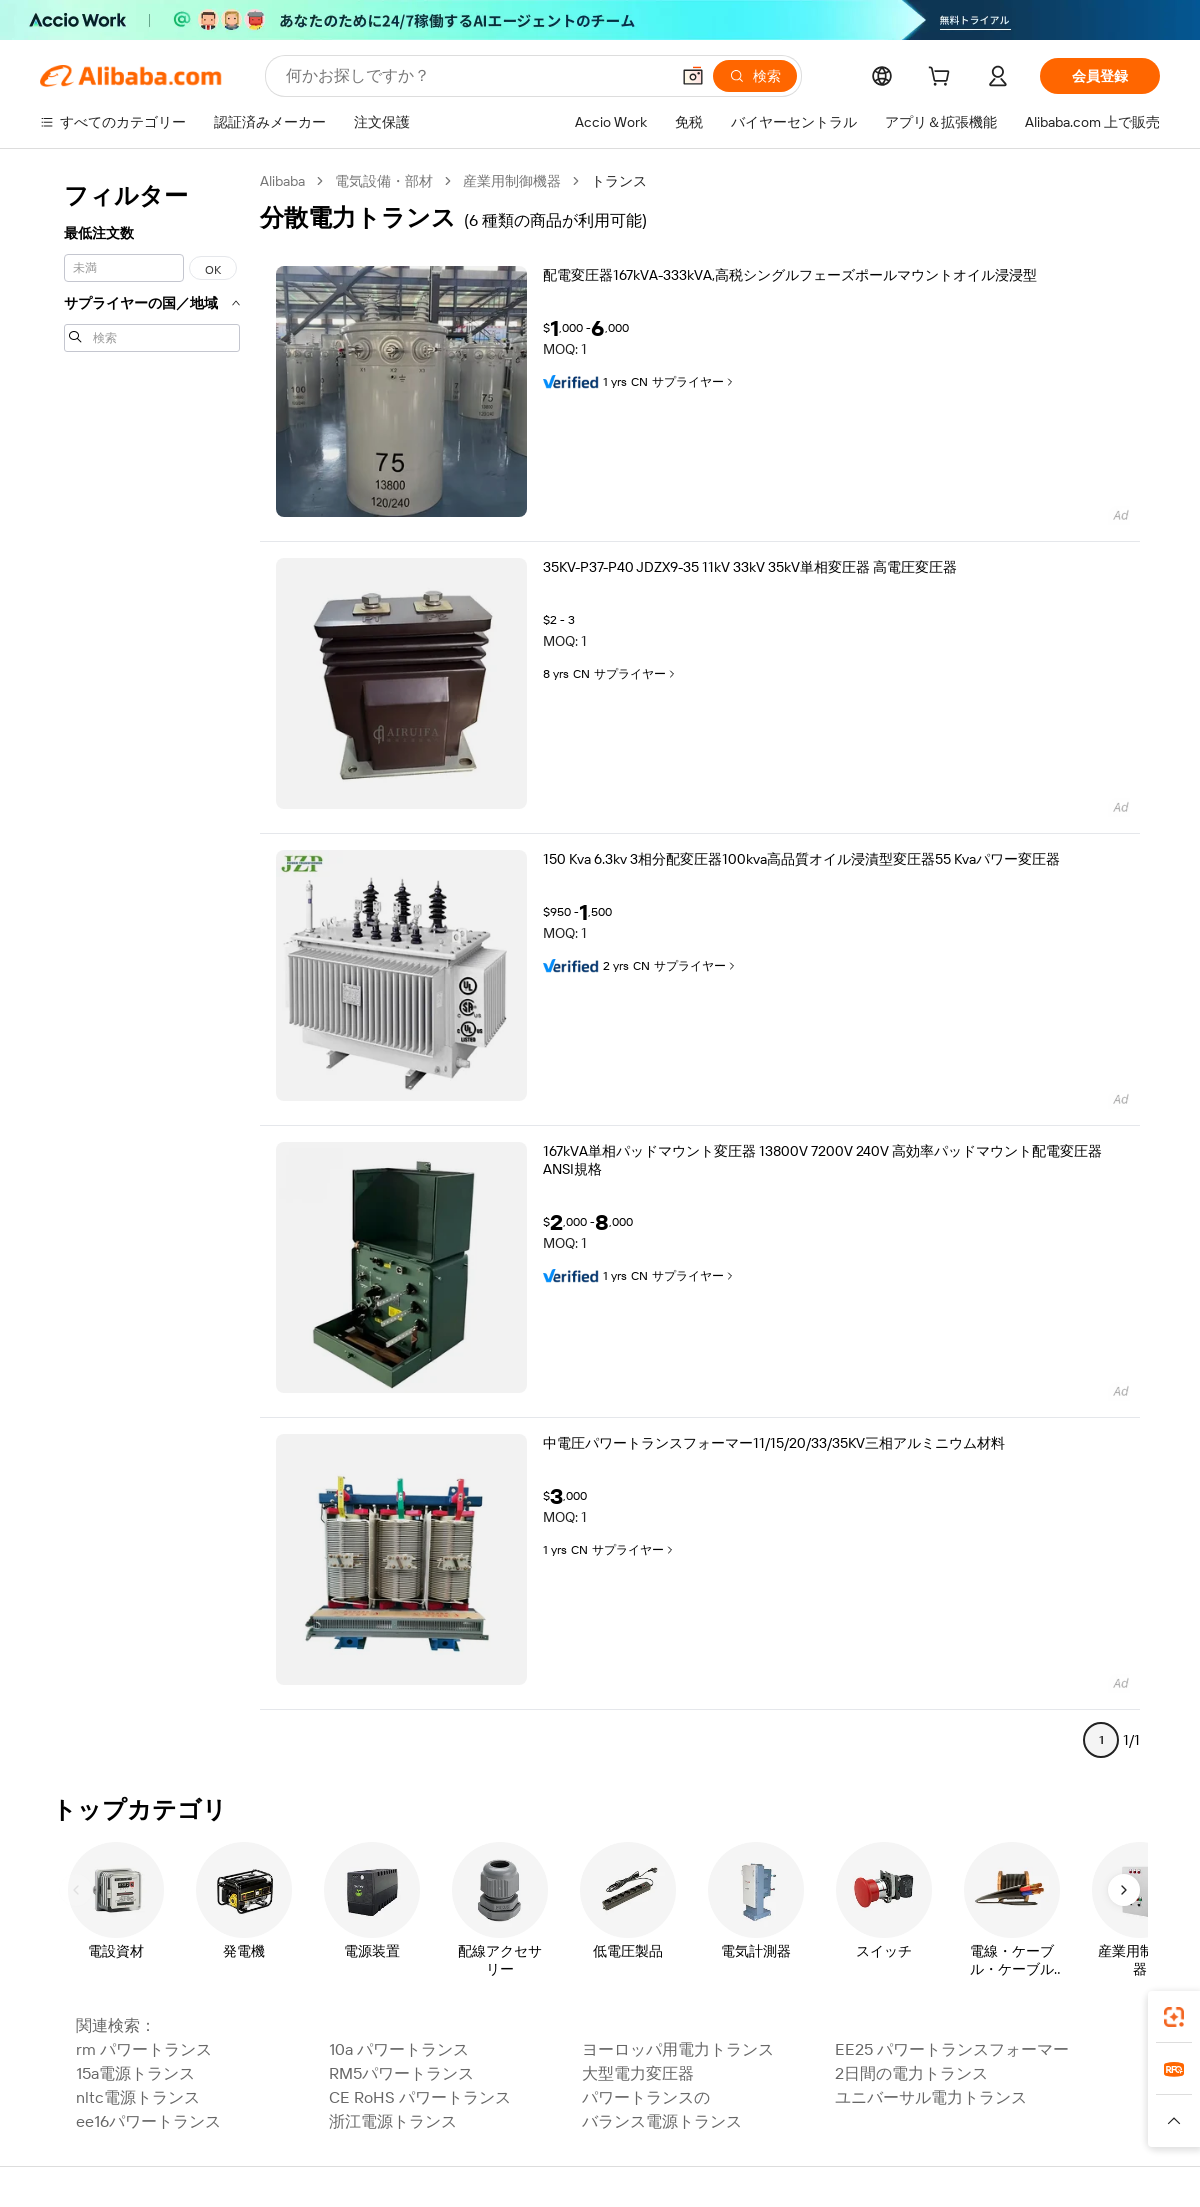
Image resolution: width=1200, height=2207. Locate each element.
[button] (693, 76)
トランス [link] (619, 181)
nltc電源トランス (138, 2097)
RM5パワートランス (401, 2073)
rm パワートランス (144, 2049)
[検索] (755, 76)
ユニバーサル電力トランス (931, 2097)
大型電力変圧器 (638, 2073)
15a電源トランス (135, 2073)
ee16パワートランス (148, 2121)
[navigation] (152, 969)
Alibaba (282, 181)
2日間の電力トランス (911, 2073)
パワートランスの (646, 2097)
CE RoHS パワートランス (420, 2097)
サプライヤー (694, 382)
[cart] (943, 79)
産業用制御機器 (512, 181)
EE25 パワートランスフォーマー (952, 2049)
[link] (1174, 2017)
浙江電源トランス (393, 2121)
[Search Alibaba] (475, 76)
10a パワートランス (399, 2049)
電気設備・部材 (384, 181)
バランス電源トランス (662, 2121)
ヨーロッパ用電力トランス (678, 2049)
